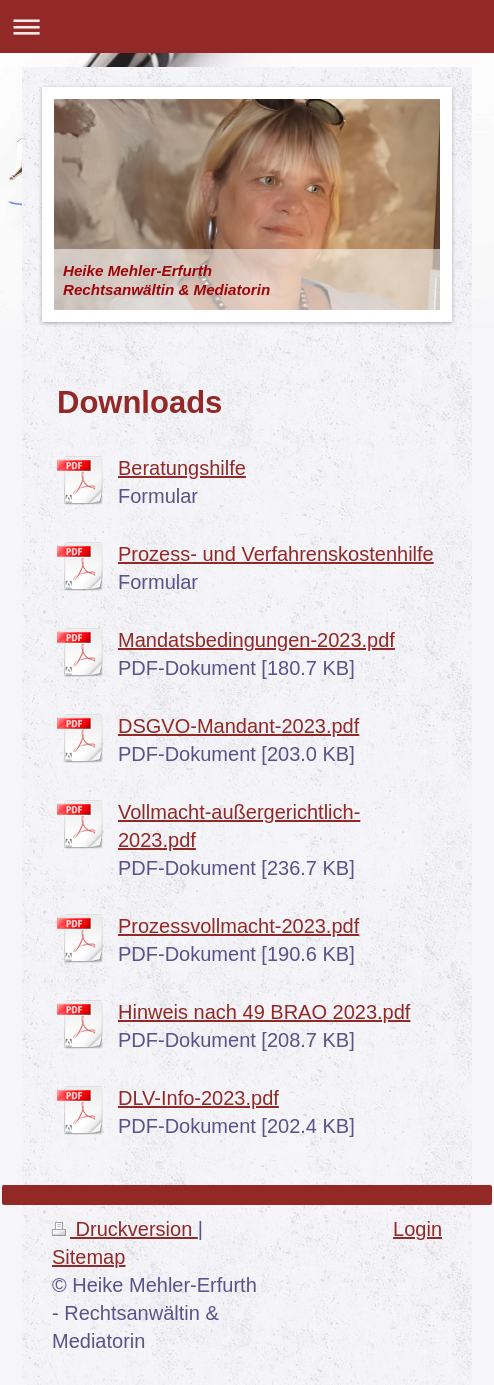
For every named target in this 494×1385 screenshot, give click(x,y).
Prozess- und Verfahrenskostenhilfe (276, 554)
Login (417, 1229)
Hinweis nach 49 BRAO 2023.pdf (264, 1012)
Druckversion (125, 1229)
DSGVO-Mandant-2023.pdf (238, 726)
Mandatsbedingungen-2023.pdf (256, 640)
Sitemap (88, 1257)
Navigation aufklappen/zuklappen (247, 26)
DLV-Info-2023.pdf (198, 1098)
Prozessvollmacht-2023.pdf (238, 926)
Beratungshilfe (182, 468)
